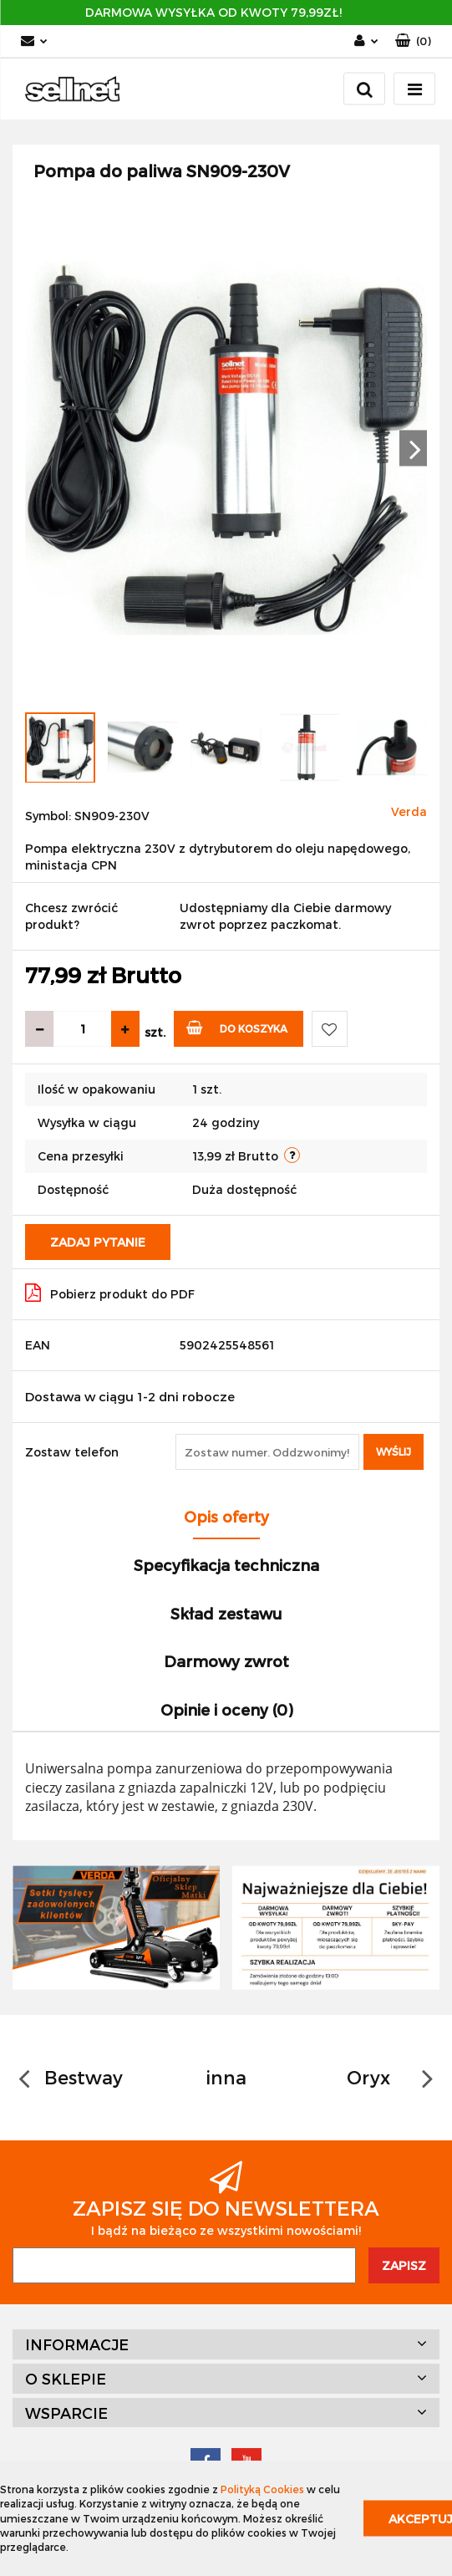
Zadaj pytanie (97, 1242)
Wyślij (393, 1451)
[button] (413, 41)
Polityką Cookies (262, 2489)
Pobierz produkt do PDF (110, 1292)
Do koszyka (236, 1027)
